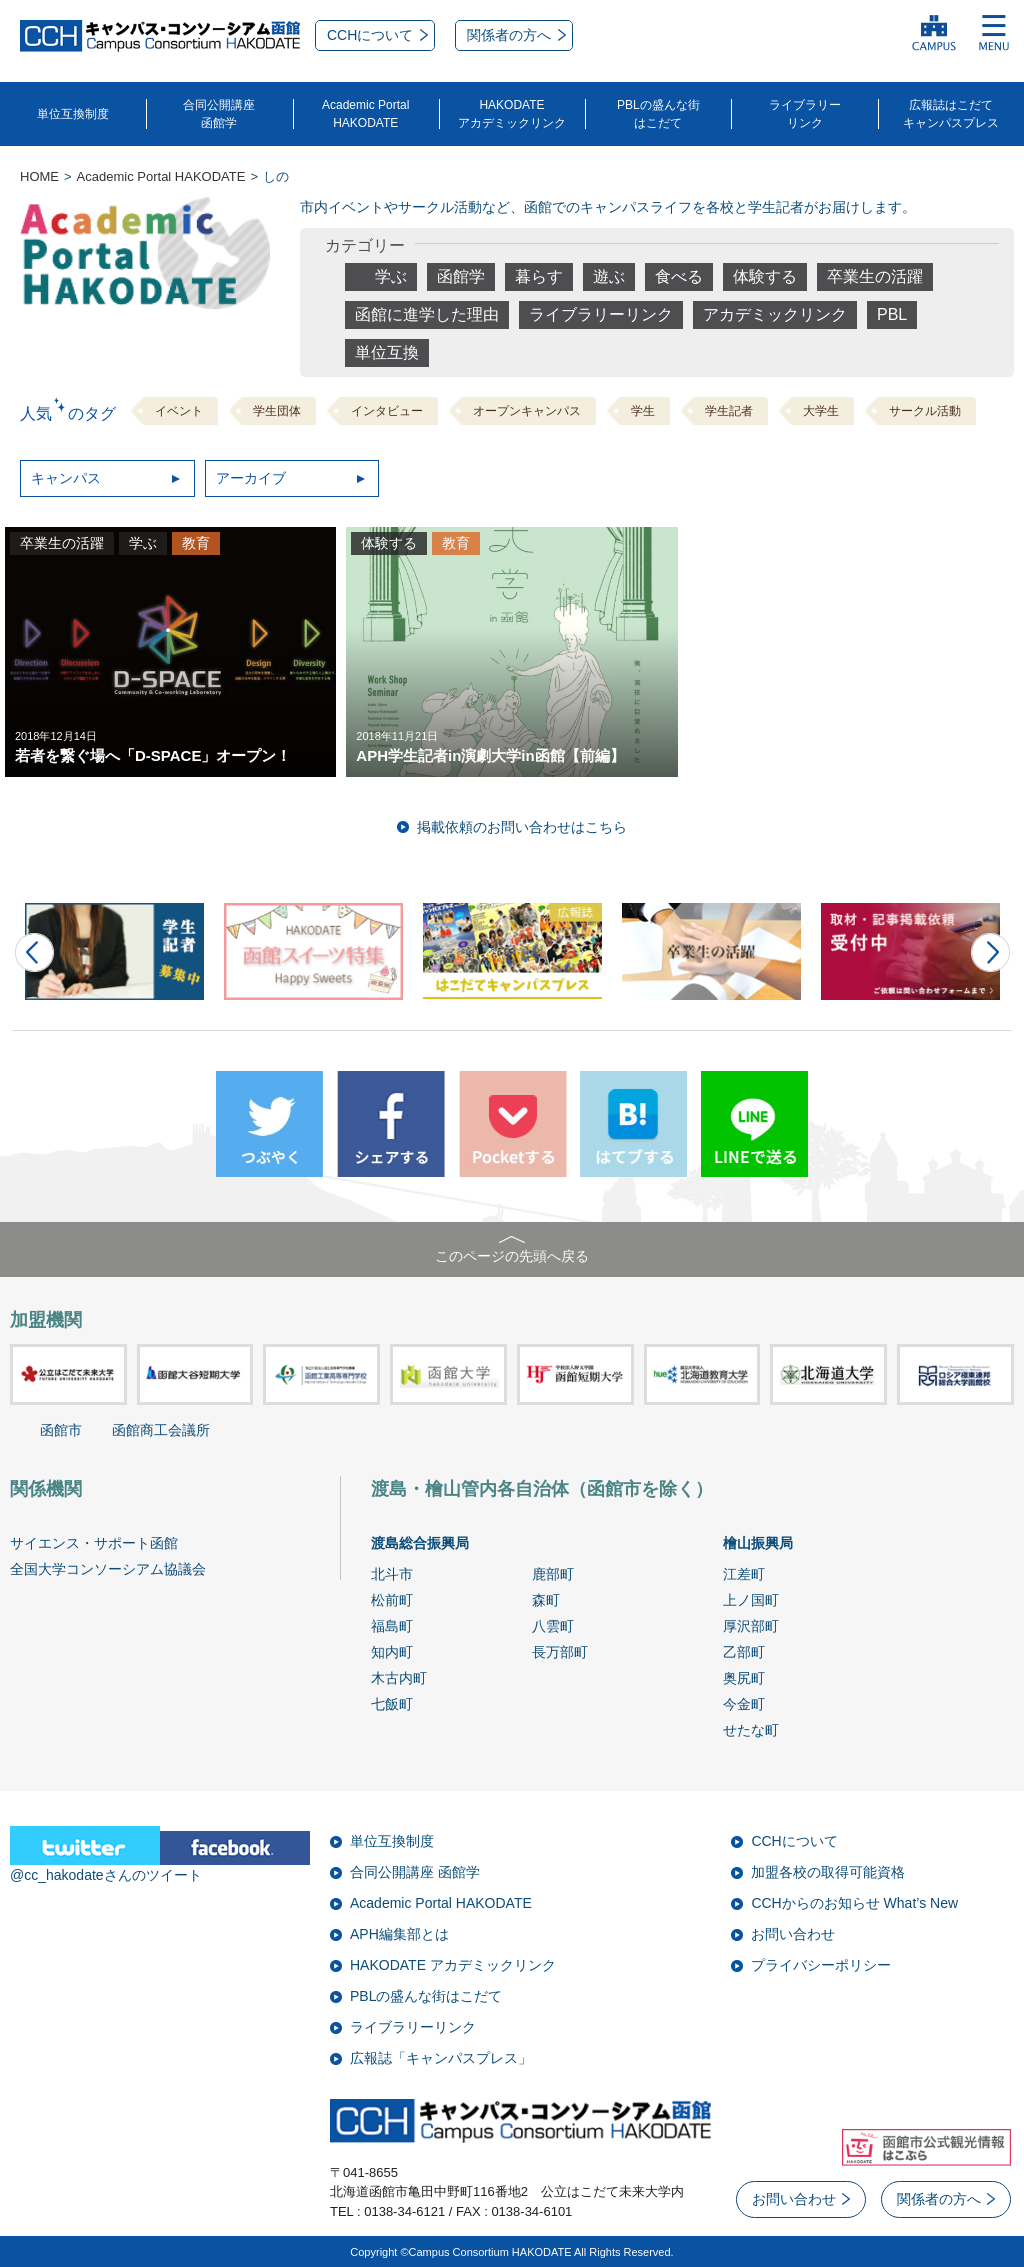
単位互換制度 (73, 114)
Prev (34, 952)
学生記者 (729, 411)
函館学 (461, 276)
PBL (892, 314)
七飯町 (392, 1704)
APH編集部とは (399, 1934)
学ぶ (391, 276)
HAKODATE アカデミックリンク (453, 1965)
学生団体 (277, 411)
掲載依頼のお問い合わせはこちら (522, 827)
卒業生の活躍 (875, 276)
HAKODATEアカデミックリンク (512, 114)
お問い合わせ (793, 1934)
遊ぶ (609, 276)
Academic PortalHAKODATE (365, 114)
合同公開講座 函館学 (415, 1872)
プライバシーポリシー (821, 1965)
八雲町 (553, 1626)
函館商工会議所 (161, 1430)
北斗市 (392, 1574)
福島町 (392, 1626)
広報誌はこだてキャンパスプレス (951, 114)
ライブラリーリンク (805, 114)
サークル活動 (925, 411)
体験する (765, 276)
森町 (546, 1600)
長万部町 (560, 1652)
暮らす (539, 276)
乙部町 (744, 1652)
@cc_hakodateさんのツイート (106, 1875)
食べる (679, 276)
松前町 (392, 1600)
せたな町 (751, 1730)
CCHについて (794, 1841)
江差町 (744, 1574)
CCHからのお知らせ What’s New (854, 1903)
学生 (643, 411)
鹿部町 (553, 1574)
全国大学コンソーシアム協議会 (108, 1569)
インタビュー (387, 411)
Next (990, 952)
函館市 (61, 1430)
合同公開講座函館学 (219, 114)
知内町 (392, 1652)
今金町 (744, 1704)
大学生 (821, 411)
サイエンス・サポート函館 (94, 1543)
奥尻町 (744, 1678)
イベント (179, 411)
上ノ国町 (751, 1600)
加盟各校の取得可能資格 (828, 1872)
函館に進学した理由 (427, 314)
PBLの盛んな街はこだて (658, 114)
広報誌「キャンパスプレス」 (441, 2058)
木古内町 (399, 1678)
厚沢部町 (751, 1626)
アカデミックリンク (775, 314)
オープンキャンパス (527, 411)
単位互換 (387, 352)
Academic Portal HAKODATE (441, 1903)
